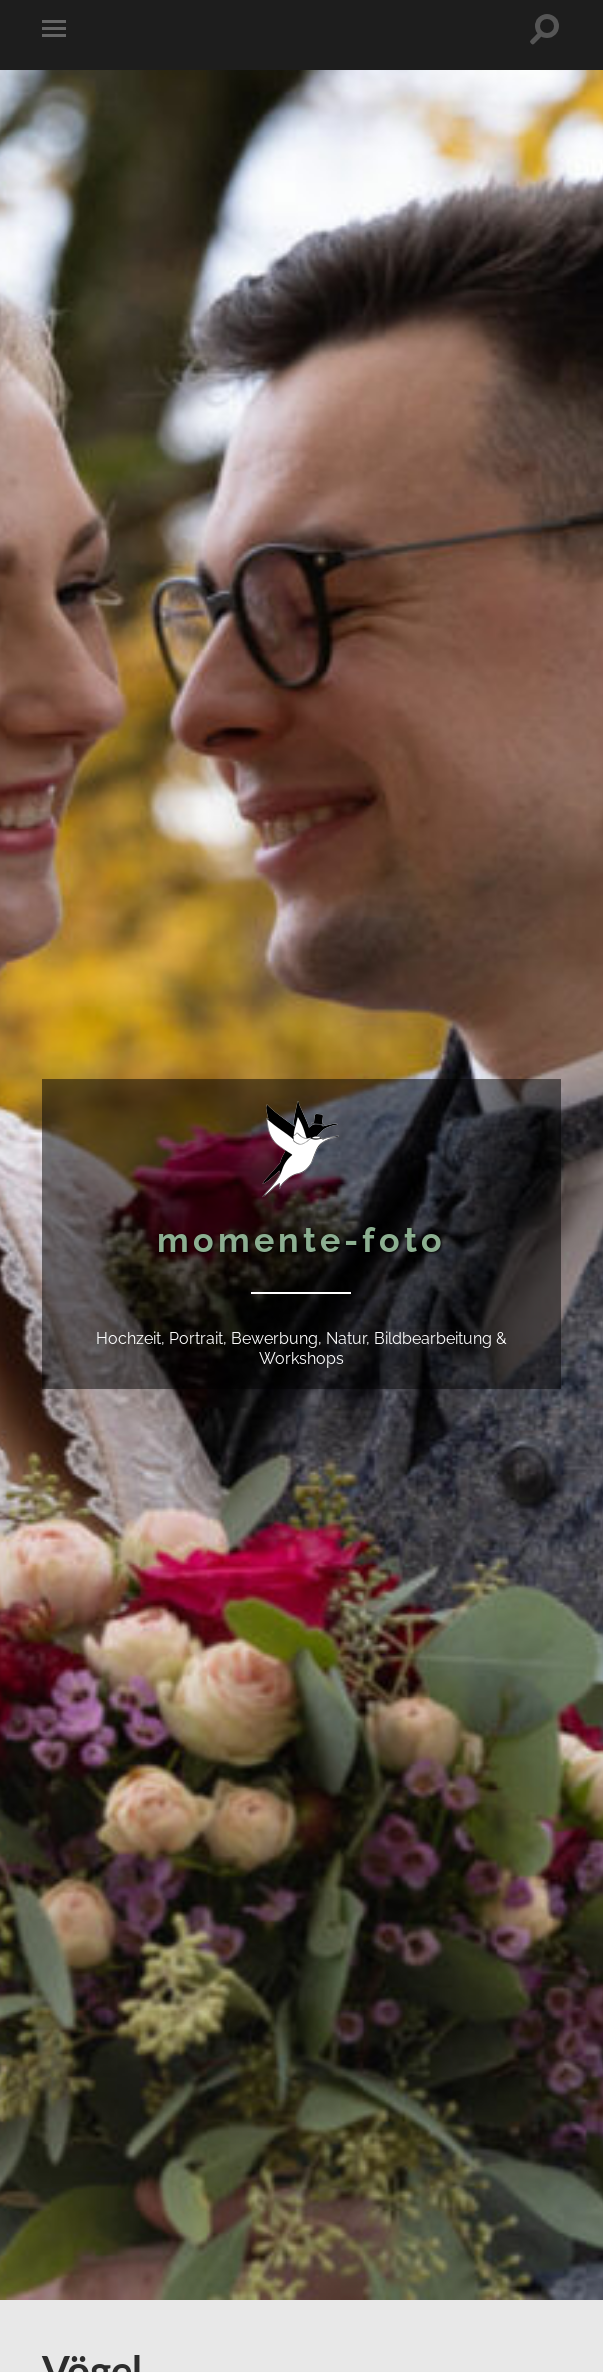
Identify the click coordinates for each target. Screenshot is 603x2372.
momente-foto (301, 1240)
